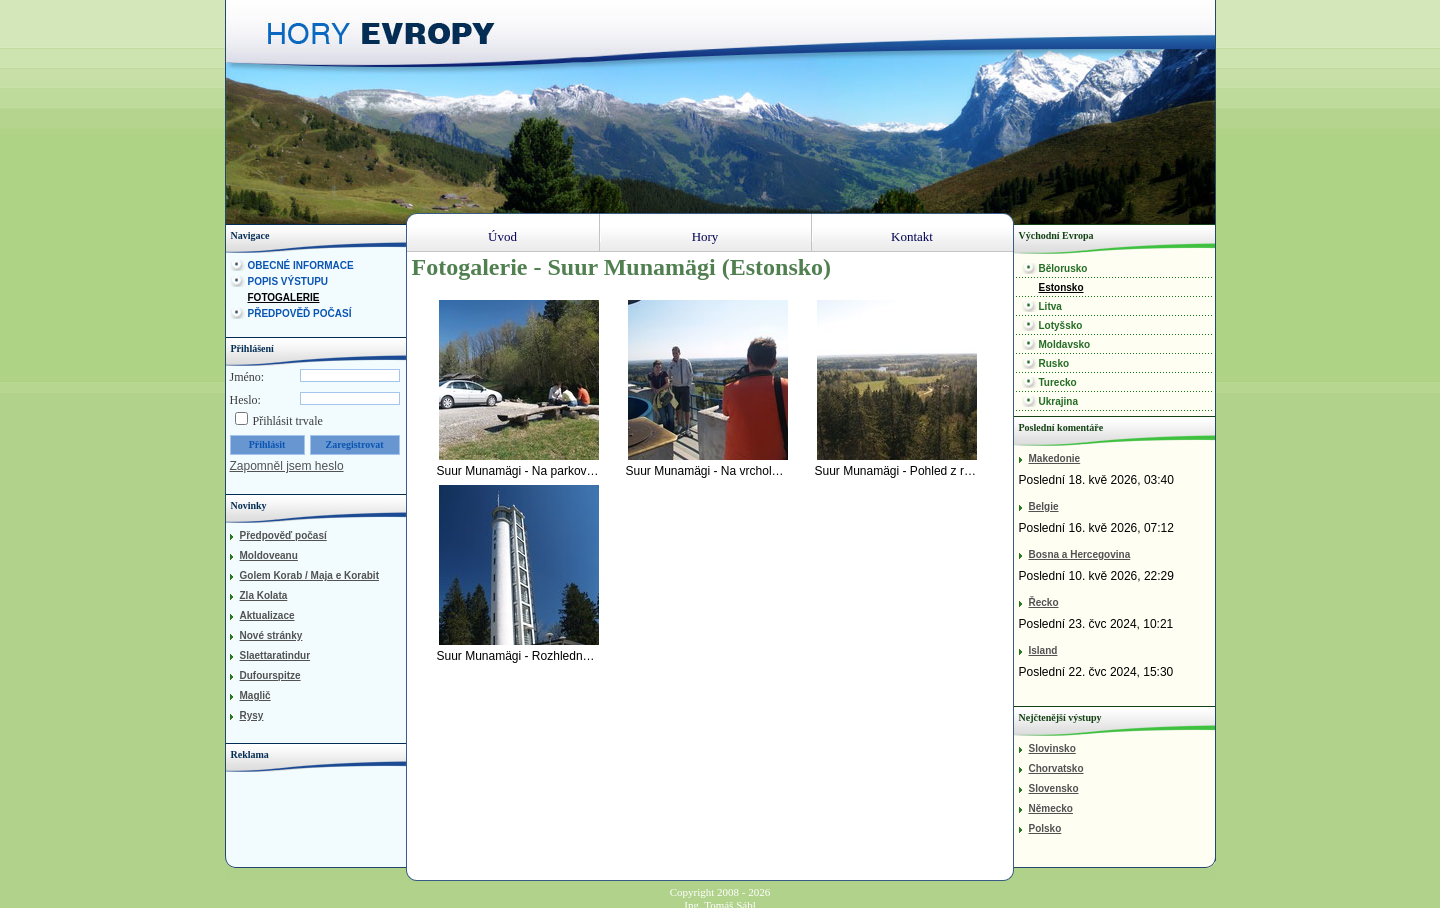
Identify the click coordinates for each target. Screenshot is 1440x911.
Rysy (252, 715)
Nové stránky (271, 635)
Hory (705, 236)
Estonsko (1061, 287)
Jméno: (247, 377)
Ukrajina (1058, 401)
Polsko (1045, 828)
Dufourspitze (270, 675)
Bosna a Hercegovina (1080, 554)
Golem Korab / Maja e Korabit (309, 575)
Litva (1050, 306)
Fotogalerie (284, 297)
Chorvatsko (1056, 768)
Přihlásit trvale (288, 421)
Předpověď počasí (300, 313)
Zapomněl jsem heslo (287, 466)
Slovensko (1054, 788)
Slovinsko (1052, 748)
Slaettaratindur (275, 655)
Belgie (1044, 506)
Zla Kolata (264, 595)
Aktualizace (267, 615)
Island (1043, 650)
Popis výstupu (288, 281)
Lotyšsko (1061, 325)
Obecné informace (301, 265)
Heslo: (245, 400)
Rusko (1054, 363)
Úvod (502, 236)
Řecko (1044, 602)
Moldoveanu (269, 555)
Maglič (255, 695)
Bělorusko (1063, 268)
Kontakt (912, 236)
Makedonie (1055, 458)
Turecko (1058, 382)
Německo (1051, 808)
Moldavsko (1065, 344)
